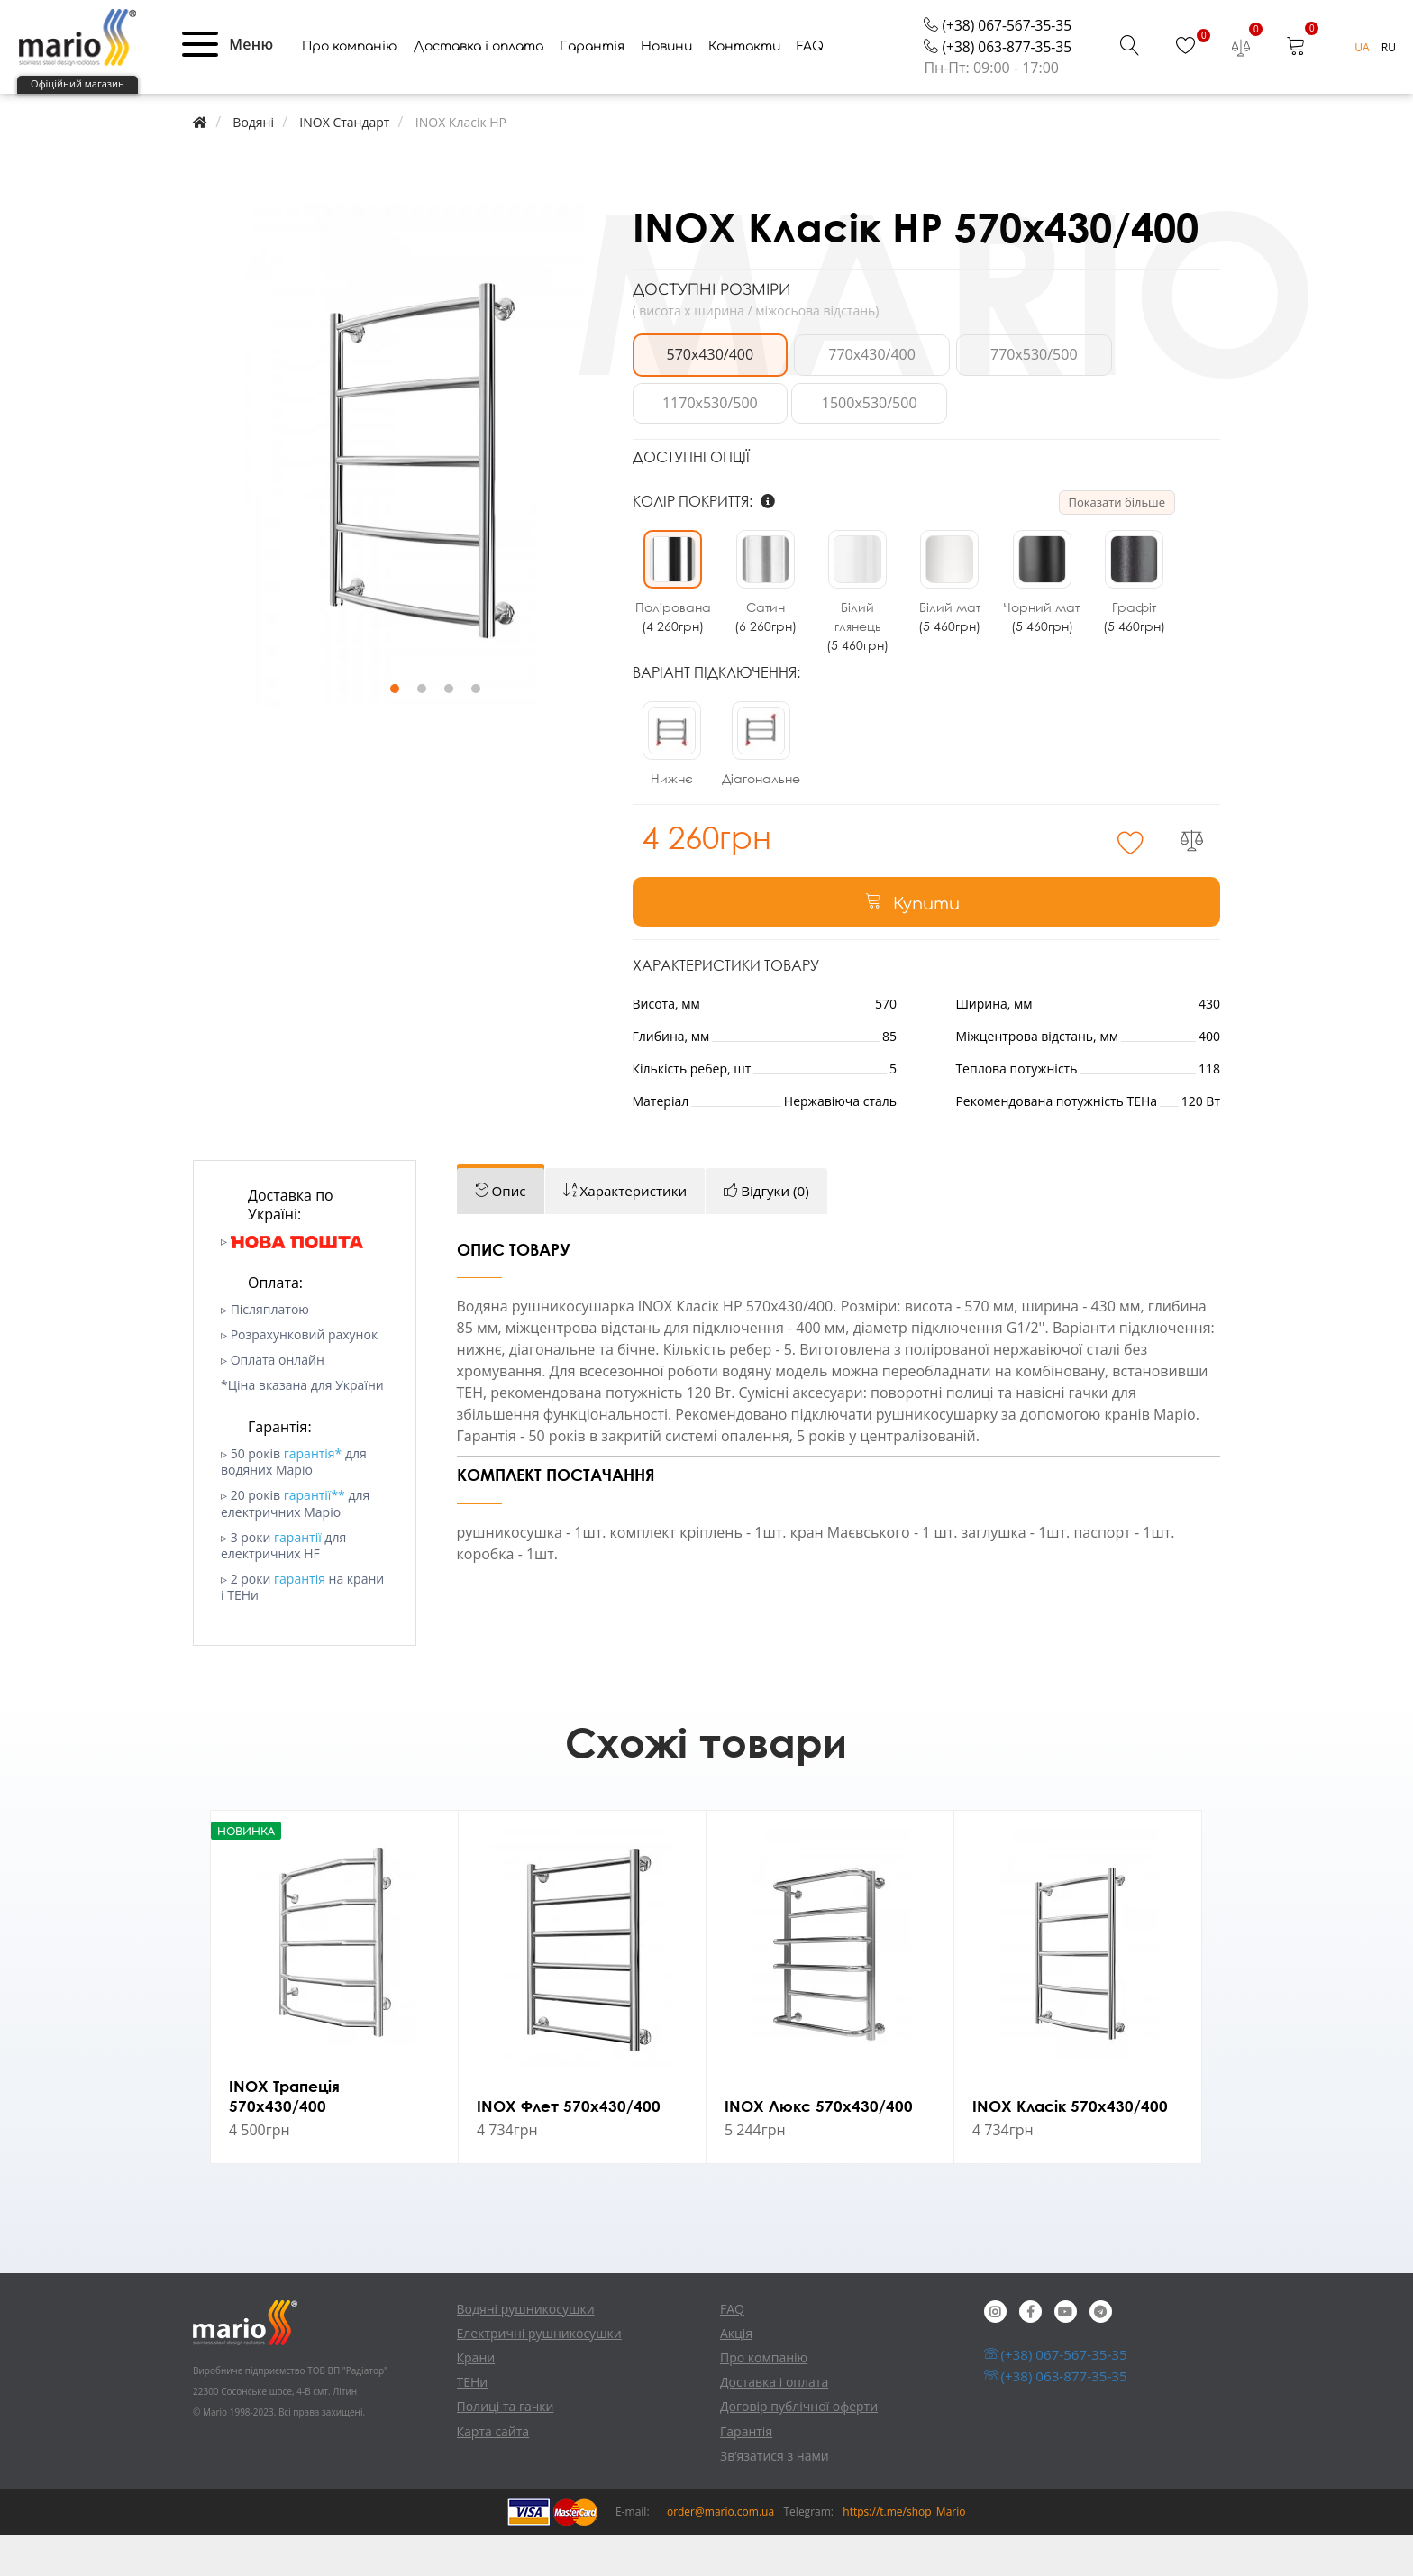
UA (1363, 92)
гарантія (299, 1620)
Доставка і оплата (478, 91)
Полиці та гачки (505, 2447)
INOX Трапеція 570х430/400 (287, 2135)
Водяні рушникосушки (526, 2349)
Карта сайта (493, 2471)
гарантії (298, 1578)
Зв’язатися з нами (774, 2497)
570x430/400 (703, 399)
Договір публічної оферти (799, 2447)
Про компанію (349, 91)
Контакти (744, 91)
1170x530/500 (1148, 399)
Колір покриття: (704, 546)
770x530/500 (1000, 399)
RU (1388, 92)
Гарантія (592, 91)
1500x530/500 (703, 448)
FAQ (810, 91)
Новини (666, 91)
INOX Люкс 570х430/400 (820, 2145)
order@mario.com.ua (720, 2553)
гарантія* (313, 1494)
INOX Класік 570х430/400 (1072, 2145)
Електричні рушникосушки (539, 2374)
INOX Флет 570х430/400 (571, 2145)
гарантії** (314, 1536)
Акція (736, 2374)
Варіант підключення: (716, 717)
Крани (476, 2398)
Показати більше (1117, 547)
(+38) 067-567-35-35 (995, 69)
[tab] (502, 1233)
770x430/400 (851, 399)
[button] (200, 88)
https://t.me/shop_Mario (904, 2553)
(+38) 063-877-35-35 (995, 92)
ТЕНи (472, 2423)
